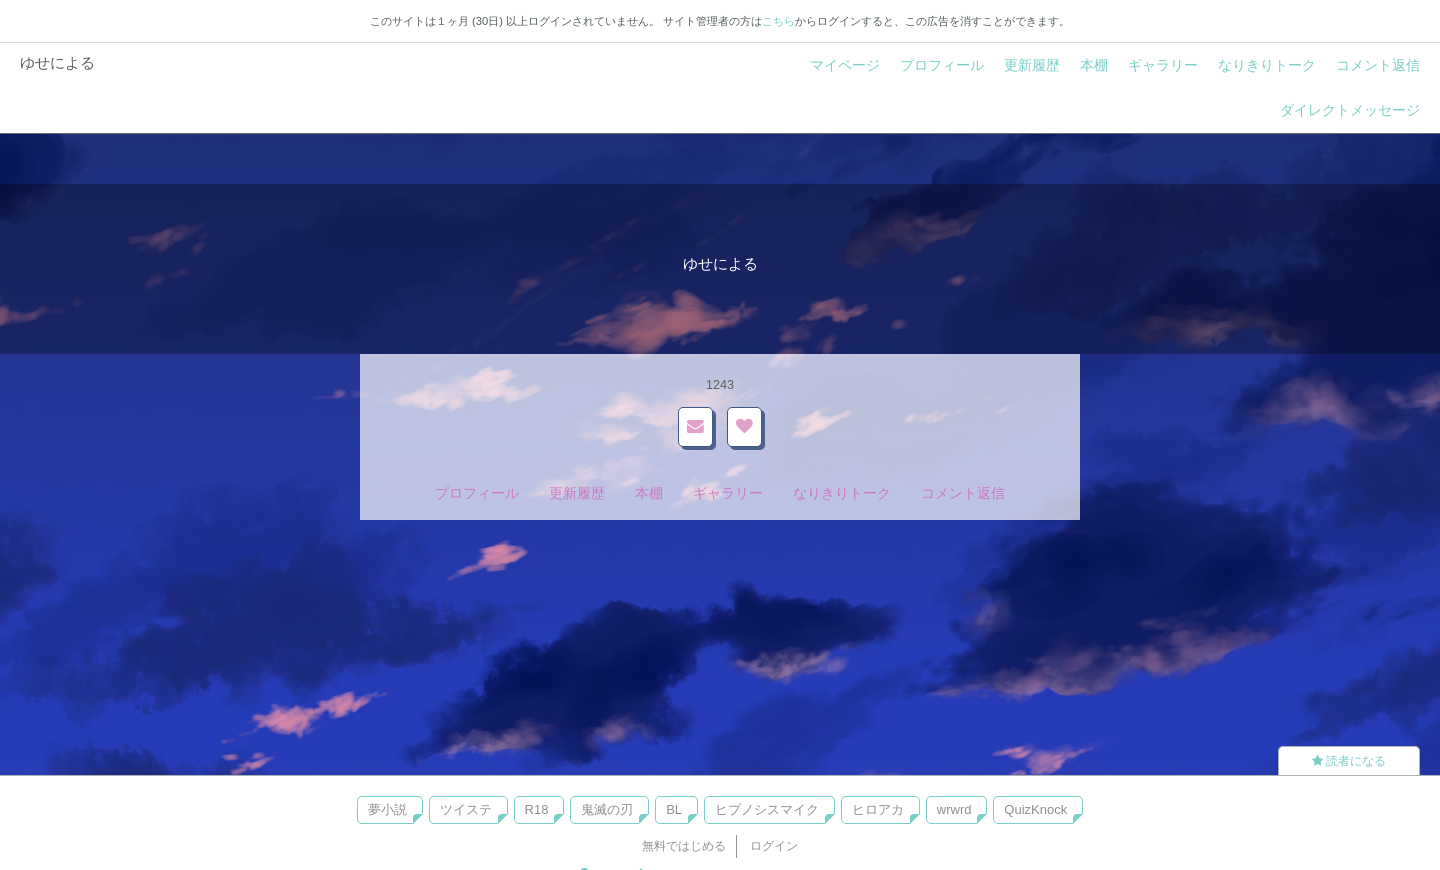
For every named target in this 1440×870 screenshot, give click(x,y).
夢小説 (387, 809)
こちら (778, 21)
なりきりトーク (1267, 65)
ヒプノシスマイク (767, 809)
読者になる (1349, 761)
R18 (537, 809)
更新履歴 (1032, 65)
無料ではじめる (684, 846)
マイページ (845, 65)
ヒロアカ (878, 809)
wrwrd (954, 809)
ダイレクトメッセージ (1350, 110)
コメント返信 (1378, 65)
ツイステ (466, 809)
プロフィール (942, 65)
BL (674, 809)
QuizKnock (1035, 809)
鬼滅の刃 (607, 809)
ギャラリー (1163, 65)
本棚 (1094, 65)
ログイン (774, 846)
